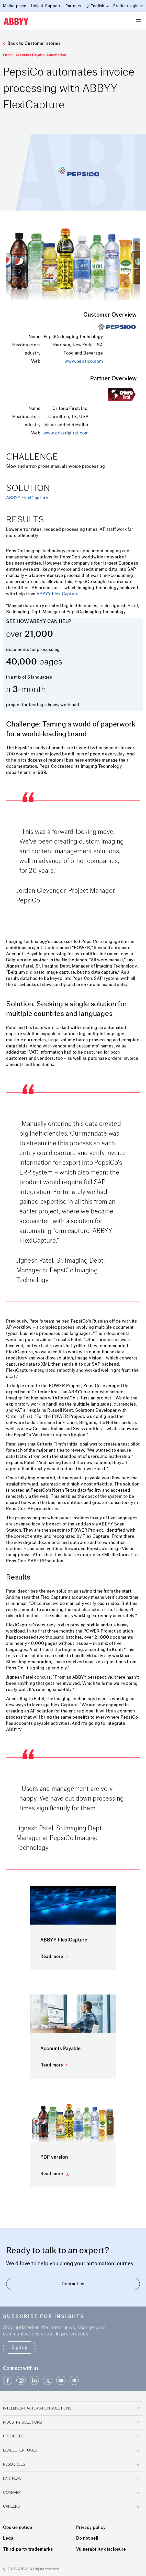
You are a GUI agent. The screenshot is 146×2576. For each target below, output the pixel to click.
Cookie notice (17, 2527)
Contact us (73, 2284)
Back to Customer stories (32, 43)
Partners (73, 6)
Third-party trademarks (28, 2549)
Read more (51, 1956)
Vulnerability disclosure (101, 2549)
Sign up (20, 2347)
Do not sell (87, 2538)
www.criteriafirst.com (66, 433)
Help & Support (46, 6)
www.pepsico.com (84, 361)
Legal (9, 2538)
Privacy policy (91, 2527)
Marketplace (14, 6)
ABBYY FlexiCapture (57, 594)
